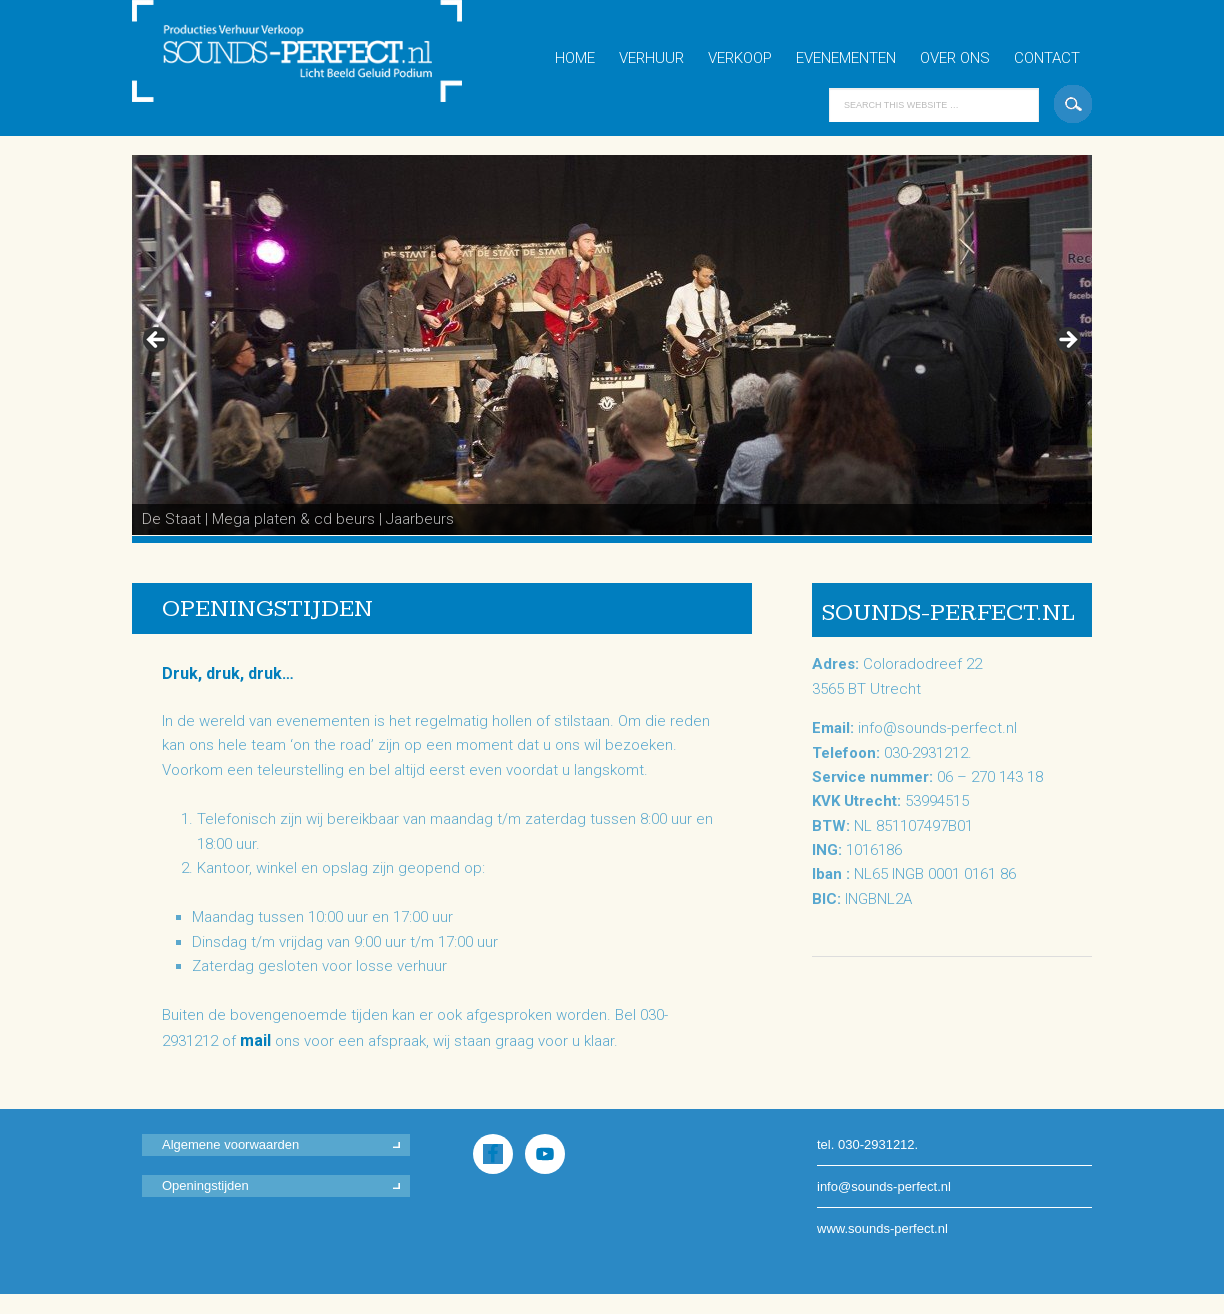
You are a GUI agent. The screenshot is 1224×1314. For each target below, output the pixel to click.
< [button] (157, 341)
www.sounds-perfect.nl (882, 1228)
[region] (612, 345)
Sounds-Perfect (307, 67)
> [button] (1067, 341)
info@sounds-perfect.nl (937, 728)
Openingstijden (205, 1185)
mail (255, 1040)
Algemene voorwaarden (230, 1144)
